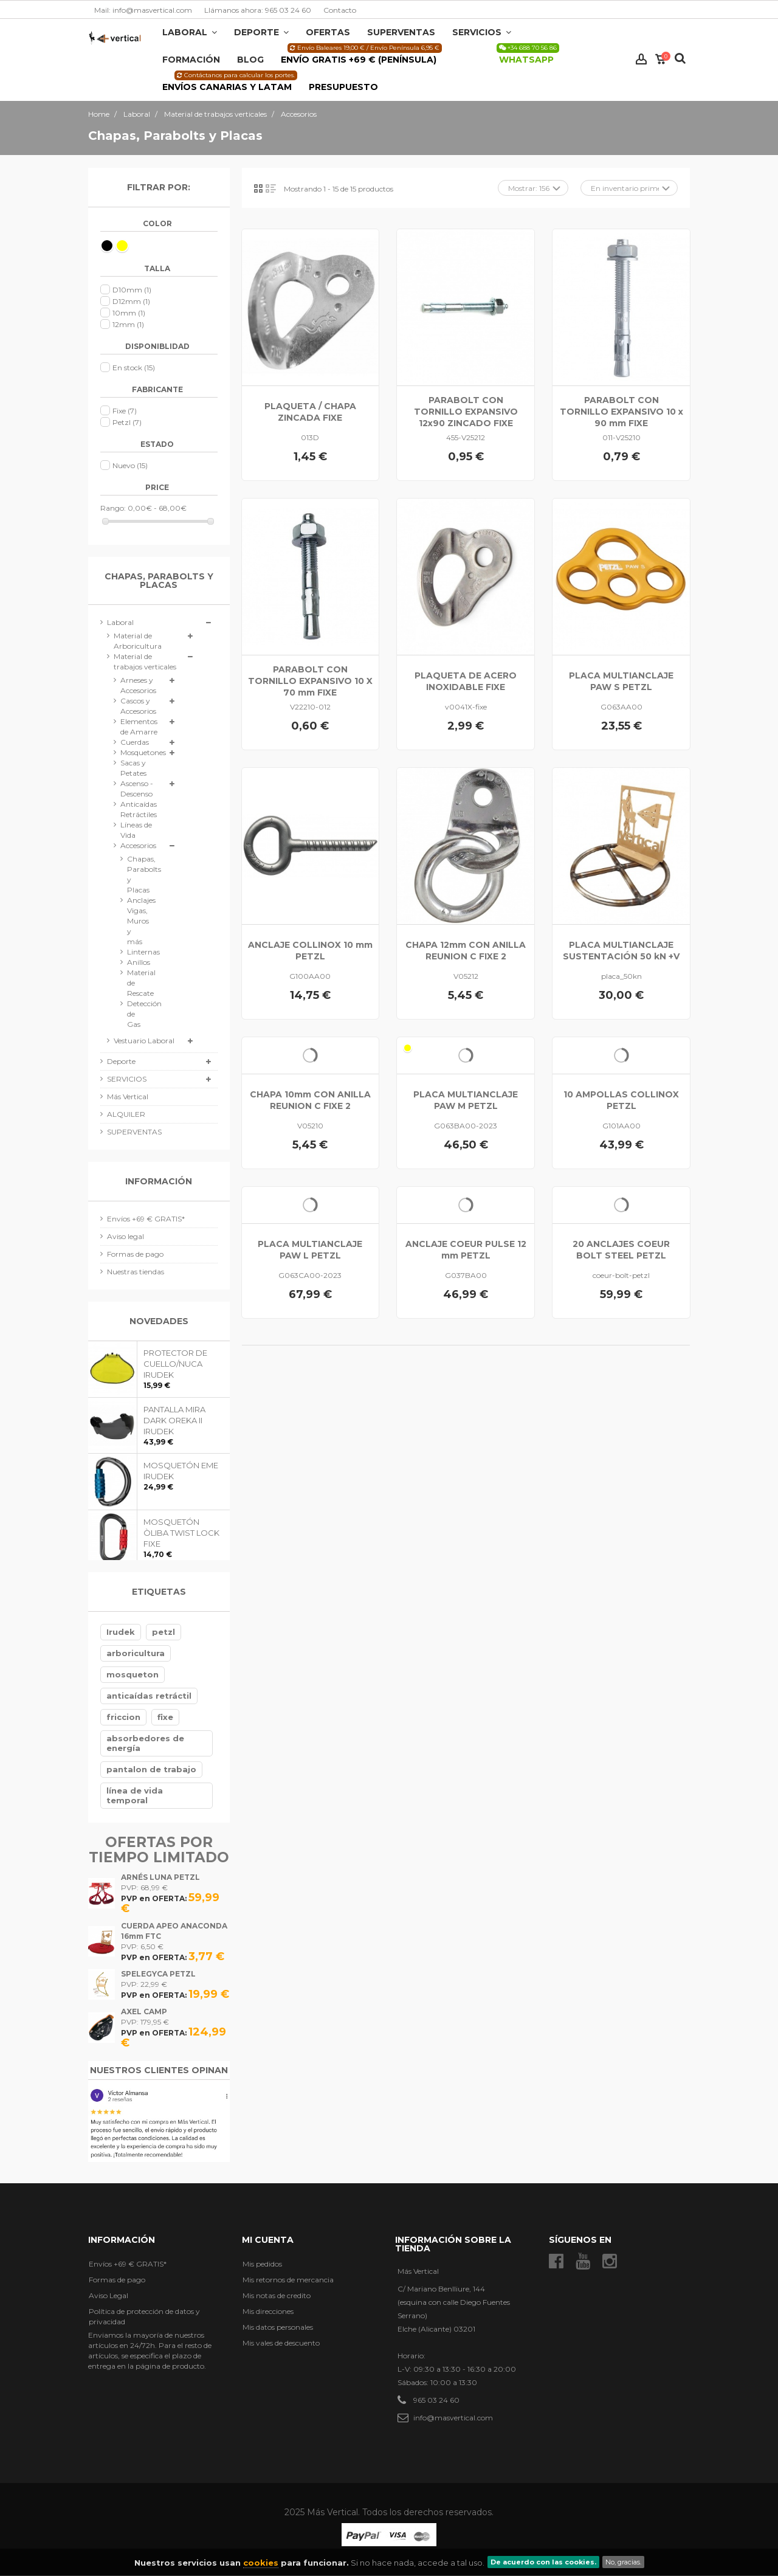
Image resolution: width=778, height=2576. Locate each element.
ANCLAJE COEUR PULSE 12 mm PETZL (465, 1249)
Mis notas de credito (277, 2295)
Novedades (158, 1321)
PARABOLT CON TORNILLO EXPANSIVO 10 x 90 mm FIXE (621, 412)
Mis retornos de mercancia (288, 2279)
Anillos (136, 962)
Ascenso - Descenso (136, 788)
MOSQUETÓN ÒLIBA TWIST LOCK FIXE (181, 1533)
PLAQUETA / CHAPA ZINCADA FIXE (310, 412)
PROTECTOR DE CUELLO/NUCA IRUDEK (175, 1364)
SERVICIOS (126, 1078)
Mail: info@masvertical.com (143, 10)
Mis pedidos (262, 2263)
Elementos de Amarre (138, 726)
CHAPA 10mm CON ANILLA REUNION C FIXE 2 (310, 1100)
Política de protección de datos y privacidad (144, 2316)
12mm (128, 324)
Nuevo (130, 465)
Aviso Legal (108, 2295)
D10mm (131, 289)
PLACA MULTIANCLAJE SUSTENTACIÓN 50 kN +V (621, 950)
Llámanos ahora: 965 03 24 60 (257, 10)
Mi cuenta (268, 2239)
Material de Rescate (136, 983)
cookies (260, 2562)
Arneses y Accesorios (138, 685)
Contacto (339, 10)
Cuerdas (134, 742)
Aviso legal (125, 1236)
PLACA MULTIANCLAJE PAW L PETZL (310, 1249)
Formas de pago (135, 1254)
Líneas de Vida (136, 830)
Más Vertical (127, 1096)
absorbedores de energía (145, 1743)
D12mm (131, 301)
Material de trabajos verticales (145, 661)
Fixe (124, 410)
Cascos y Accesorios (138, 706)
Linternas (136, 951)
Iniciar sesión (641, 59)
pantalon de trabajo (151, 1769)
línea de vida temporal (134, 1795)
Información (158, 1181)
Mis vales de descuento (281, 2342)
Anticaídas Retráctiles (138, 809)
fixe (165, 1717)
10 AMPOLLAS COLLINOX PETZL (621, 1100)
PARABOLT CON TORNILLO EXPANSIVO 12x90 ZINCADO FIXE (466, 412)
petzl (163, 1632)
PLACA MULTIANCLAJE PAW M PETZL (465, 1100)
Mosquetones (141, 752)
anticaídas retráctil (148, 1696)
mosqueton (132, 1674)
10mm (128, 312)
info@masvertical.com (453, 2417)
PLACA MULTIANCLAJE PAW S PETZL (621, 681)
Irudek (120, 1632)
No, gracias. (623, 2562)
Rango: (113, 508)
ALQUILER (126, 1114)
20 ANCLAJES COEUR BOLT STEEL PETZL (621, 1249)
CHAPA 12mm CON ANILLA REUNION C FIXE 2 (465, 950)
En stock (133, 367)
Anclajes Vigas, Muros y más (136, 921)
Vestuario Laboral (144, 1040)
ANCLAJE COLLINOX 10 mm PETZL (310, 950)
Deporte (121, 1061)
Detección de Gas (136, 1014)
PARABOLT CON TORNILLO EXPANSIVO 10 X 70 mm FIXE (310, 681)
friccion (123, 1717)
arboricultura (135, 1653)
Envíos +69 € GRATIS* (146, 1218)
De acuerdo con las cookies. (543, 2562)
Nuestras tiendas (135, 1271)
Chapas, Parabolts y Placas (136, 874)
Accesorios (138, 845)
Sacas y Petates (133, 768)
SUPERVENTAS (134, 1131)
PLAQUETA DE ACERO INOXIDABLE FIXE (466, 681)
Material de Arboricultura (138, 641)
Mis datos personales (278, 2327)
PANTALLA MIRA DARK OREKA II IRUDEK (174, 1420)
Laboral (120, 622)
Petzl (127, 422)
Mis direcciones (268, 2311)
